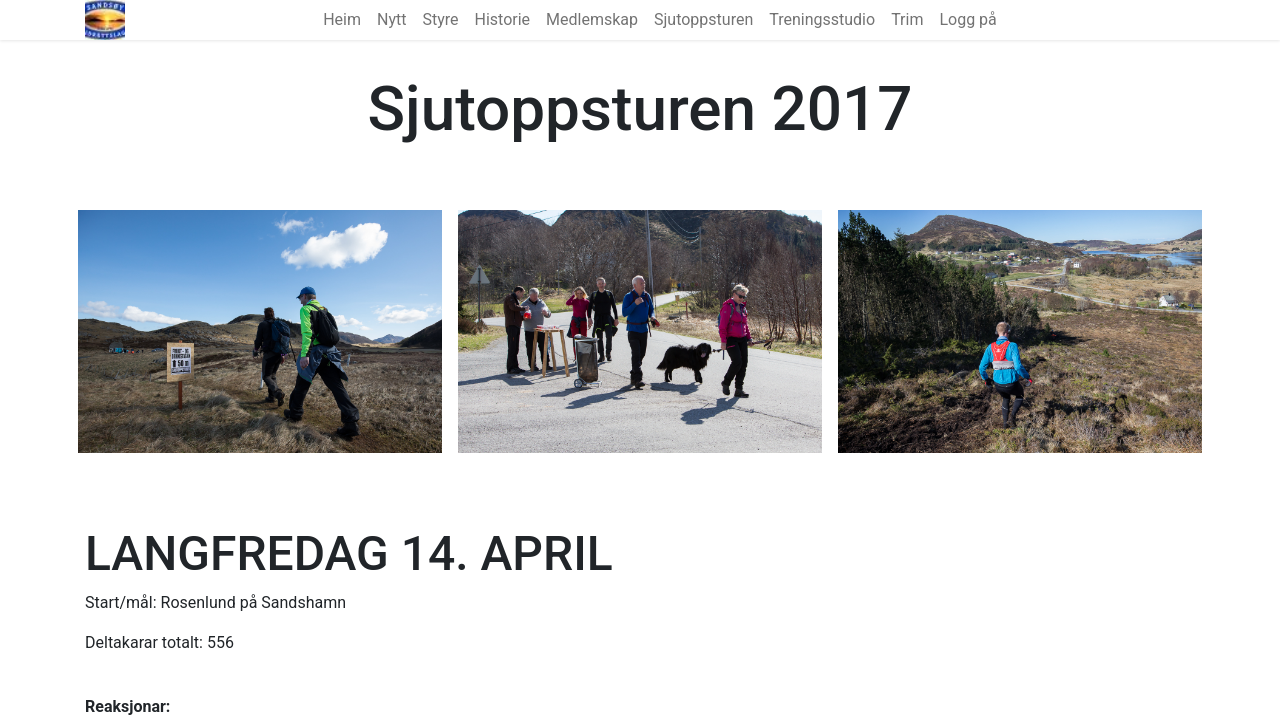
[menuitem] (342, 20)
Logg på (967, 19)
